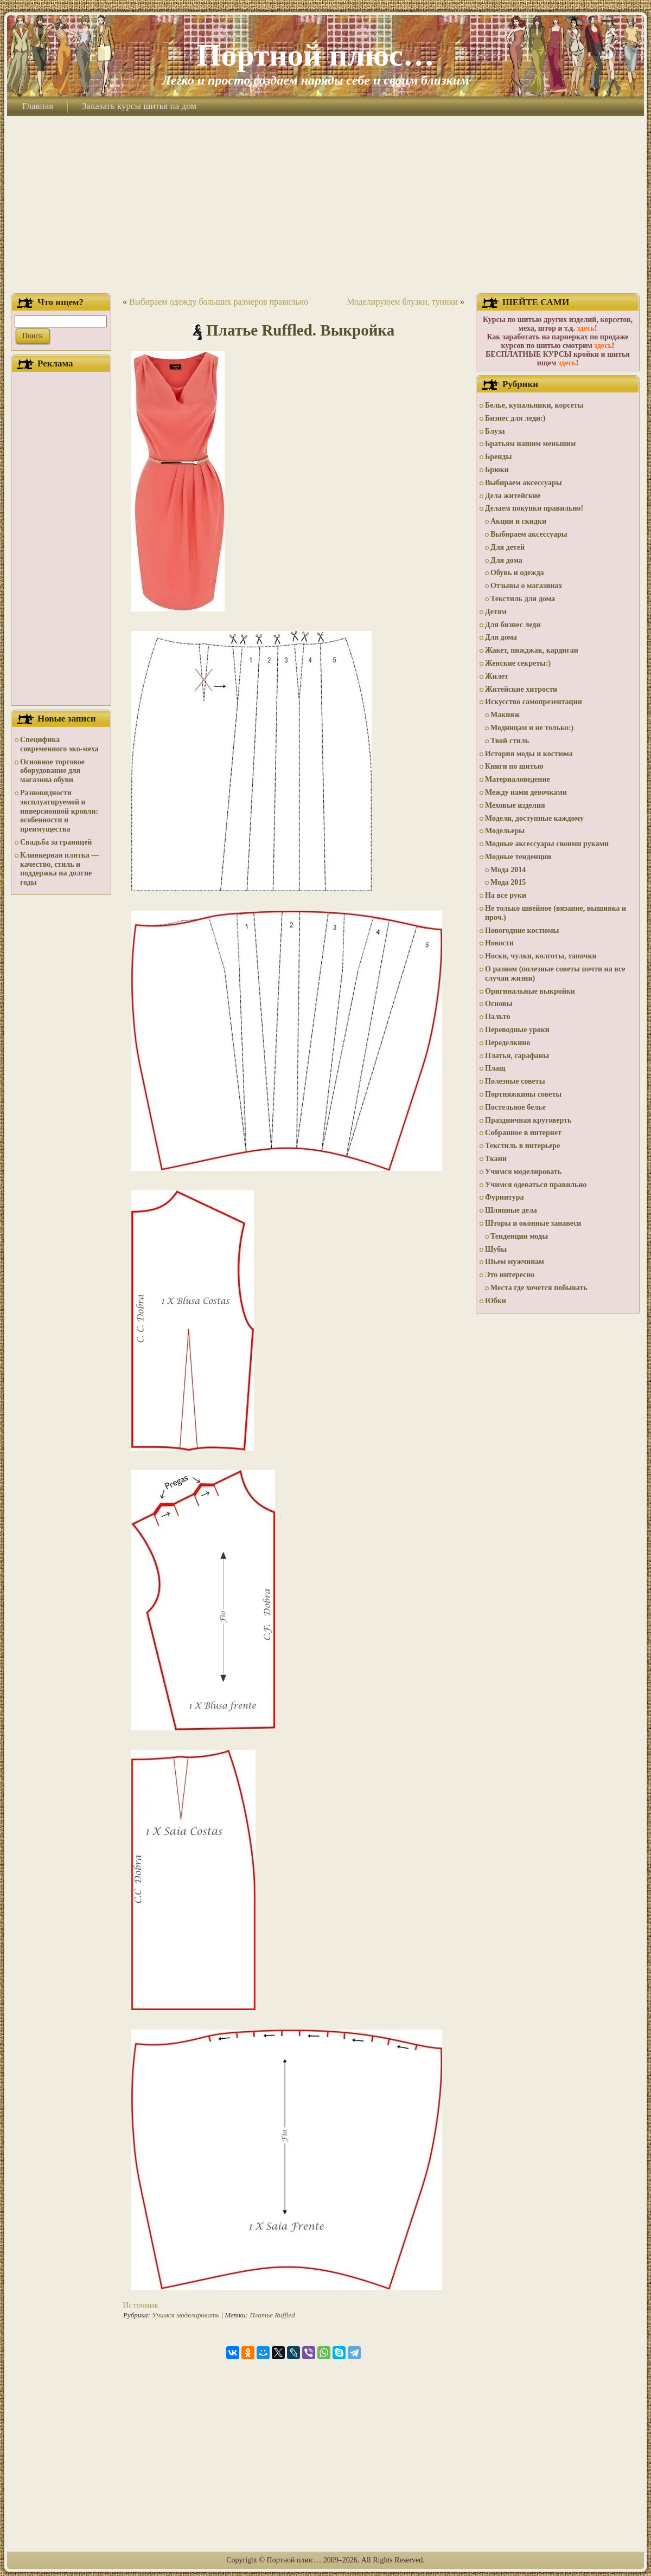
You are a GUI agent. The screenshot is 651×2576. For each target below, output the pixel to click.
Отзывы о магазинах (526, 586)
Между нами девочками (526, 792)
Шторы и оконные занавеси (533, 1223)
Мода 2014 (508, 870)
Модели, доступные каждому (534, 818)
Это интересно (509, 1275)
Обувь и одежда (517, 573)
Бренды (498, 457)
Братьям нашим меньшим (530, 444)
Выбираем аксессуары (523, 483)
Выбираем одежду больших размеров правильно (218, 301)
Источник (140, 2305)
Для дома (506, 560)
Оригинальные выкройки (530, 991)
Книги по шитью (514, 766)
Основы (498, 1004)
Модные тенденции (518, 857)
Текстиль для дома (522, 599)
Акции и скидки (518, 521)
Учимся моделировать (185, 2315)
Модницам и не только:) (531, 728)
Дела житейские (512, 496)
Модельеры (505, 831)
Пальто (497, 1017)
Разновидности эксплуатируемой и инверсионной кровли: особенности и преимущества (59, 811)
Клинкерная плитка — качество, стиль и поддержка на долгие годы (59, 868)
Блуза (495, 431)
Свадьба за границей (56, 842)
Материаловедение (517, 779)
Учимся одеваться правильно (536, 1185)
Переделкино (507, 1043)
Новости (499, 943)
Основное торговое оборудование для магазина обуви (52, 771)
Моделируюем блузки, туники (402, 301)
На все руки (505, 895)
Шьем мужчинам (514, 1262)
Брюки (497, 470)
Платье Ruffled (272, 2315)
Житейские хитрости (521, 689)
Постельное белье (515, 1107)
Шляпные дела (511, 1210)
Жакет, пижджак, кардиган (531, 650)
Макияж (505, 715)
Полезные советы (515, 1081)
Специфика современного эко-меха (59, 744)
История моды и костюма (529, 754)
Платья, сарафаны (517, 1056)
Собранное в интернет (523, 1133)
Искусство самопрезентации (533, 702)
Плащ (495, 1068)
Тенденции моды (519, 1236)
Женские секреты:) (518, 663)
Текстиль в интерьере (522, 1146)
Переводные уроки (517, 1030)
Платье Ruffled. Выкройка (300, 330)
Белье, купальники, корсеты (534, 405)
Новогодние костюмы (522, 930)
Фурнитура (504, 1197)
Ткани (496, 1159)
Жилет (496, 676)
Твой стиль (509, 741)
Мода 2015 (508, 882)
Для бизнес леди (512, 625)
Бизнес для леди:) (515, 418)
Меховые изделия (515, 805)
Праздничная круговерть (528, 1120)
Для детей (507, 547)
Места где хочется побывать (539, 1288)
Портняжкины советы (523, 1094)
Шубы (496, 1249)
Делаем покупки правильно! (534, 508)
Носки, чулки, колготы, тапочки (541, 956)
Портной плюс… (315, 55)
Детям (496, 612)
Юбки (495, 1301)
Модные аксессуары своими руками (547, 844)
